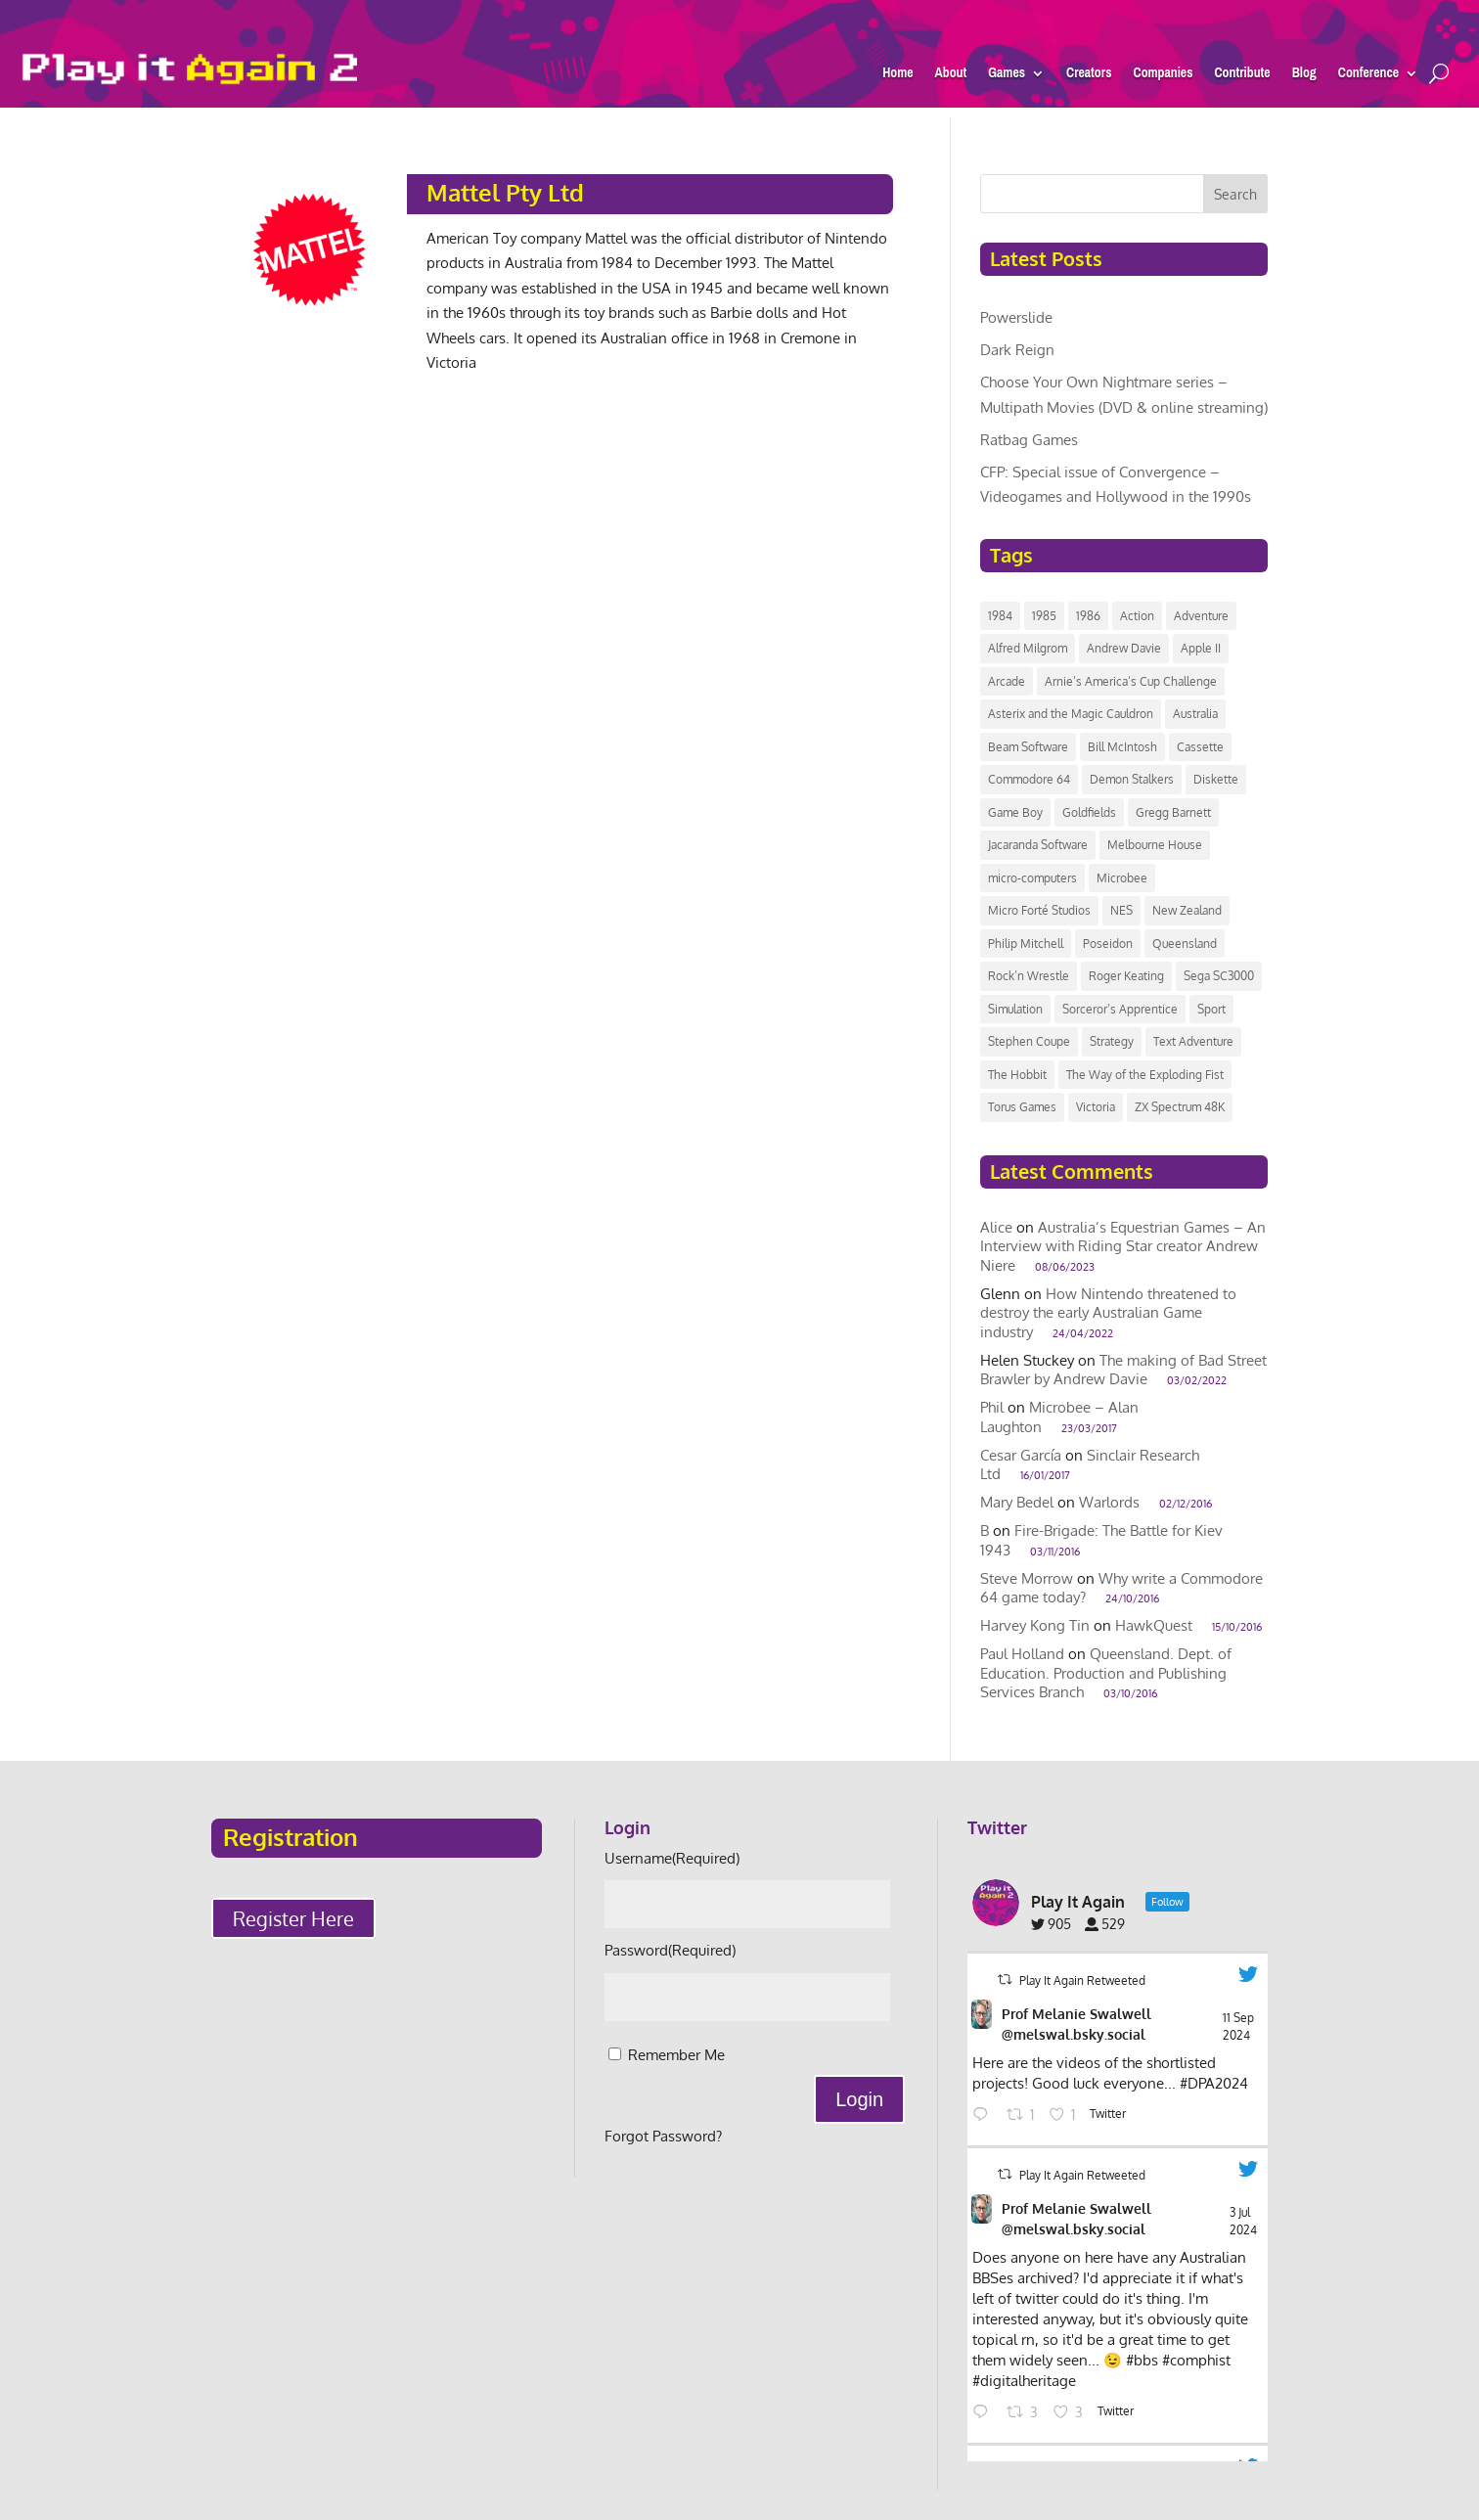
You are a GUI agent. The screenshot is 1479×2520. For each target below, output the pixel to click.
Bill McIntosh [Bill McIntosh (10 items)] (1122, 747)
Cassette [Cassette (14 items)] (1200, 747)
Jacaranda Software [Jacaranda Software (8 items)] (1038, 844)
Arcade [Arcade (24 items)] (1006, 681)
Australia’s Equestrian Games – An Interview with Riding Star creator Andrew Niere (1123, 1246)
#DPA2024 (1214, 2083)
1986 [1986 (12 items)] (1088, 615)
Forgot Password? (663, 2136)
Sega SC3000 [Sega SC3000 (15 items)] (1219, 975)
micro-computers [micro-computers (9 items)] (1032, 878)
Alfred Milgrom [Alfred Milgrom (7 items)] (1027, 648)
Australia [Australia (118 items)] (1195, 713)
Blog (1304, 76)
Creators (1089, 76)
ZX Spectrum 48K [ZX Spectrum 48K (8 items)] (1180, 1107)
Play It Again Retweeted (1082, 1980)
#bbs (1142, 2360)
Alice (996, 1227)
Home (897, 76)
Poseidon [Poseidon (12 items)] (1108, 943)
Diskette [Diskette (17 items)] (1215, 779)
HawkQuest (1153, 1625)
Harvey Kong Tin (1035, 1625)
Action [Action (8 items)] (1137, 615)
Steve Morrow (1026, 1578)
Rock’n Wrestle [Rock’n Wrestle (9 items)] (1028, 975)
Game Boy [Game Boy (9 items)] (1015, 812)
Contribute (1242, 76)
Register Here (293, 1918)
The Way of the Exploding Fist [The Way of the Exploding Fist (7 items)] (1145, 1074)
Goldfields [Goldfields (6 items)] (1089, 812)
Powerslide (1016, 317)
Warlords (1109, 1502)
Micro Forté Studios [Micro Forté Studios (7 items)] (1039, 910)
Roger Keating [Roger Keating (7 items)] (1126, 975)
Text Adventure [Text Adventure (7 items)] (1193, 1041)
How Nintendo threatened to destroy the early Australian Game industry (1108, 1312)
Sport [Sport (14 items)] (1211, 1009)
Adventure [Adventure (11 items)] (1201, 615)
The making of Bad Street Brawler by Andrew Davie (1123, 1370)
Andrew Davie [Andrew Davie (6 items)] (1124, 648)
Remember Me (676, 2055)
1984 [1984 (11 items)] (1000, 615)
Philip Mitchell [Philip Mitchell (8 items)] (1025, 943)
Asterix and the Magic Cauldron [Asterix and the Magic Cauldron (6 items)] (1070, 713)
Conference (1368, 76)
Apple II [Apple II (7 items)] (1201, 648)
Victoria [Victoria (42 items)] (1095, 1107)
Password (670, 1950)
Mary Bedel (1016, 1502)
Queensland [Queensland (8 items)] (1184, 943)
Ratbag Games (1029, 439)
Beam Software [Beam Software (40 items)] (1028, 747)
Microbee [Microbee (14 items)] (1122, 878)
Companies (1162, 76)
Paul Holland (1022, 1653)
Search (1235, 194)
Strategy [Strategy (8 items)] (1112, 1041)
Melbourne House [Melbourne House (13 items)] (1154, 844)
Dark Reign (1017, 349)
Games (1006, 76)
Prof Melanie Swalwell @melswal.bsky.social (1076, 2024)
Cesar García (1020, 1455)
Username (672, 1858)
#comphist (1196, 2360)
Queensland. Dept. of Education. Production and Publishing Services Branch (1106, 1672)
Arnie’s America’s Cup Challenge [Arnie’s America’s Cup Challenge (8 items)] (1131, 681)
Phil (992, 1407)
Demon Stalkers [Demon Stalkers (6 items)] (1132, 779)
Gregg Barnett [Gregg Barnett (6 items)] (1173, 812)
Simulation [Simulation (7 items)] (1015, 1009)
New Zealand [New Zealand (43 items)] (1187, 910)
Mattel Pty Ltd (505, 192)
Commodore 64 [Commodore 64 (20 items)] (1029, 779)
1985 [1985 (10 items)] (1044, 615)
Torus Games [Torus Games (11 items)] (1022, 1107)
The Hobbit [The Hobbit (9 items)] (1017, 1074)
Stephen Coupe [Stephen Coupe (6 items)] (1029, 1041)
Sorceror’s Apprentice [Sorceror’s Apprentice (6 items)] (1120, 1009)
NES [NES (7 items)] (1121, 910)
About (951, 76)
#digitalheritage (1024, 2380)
